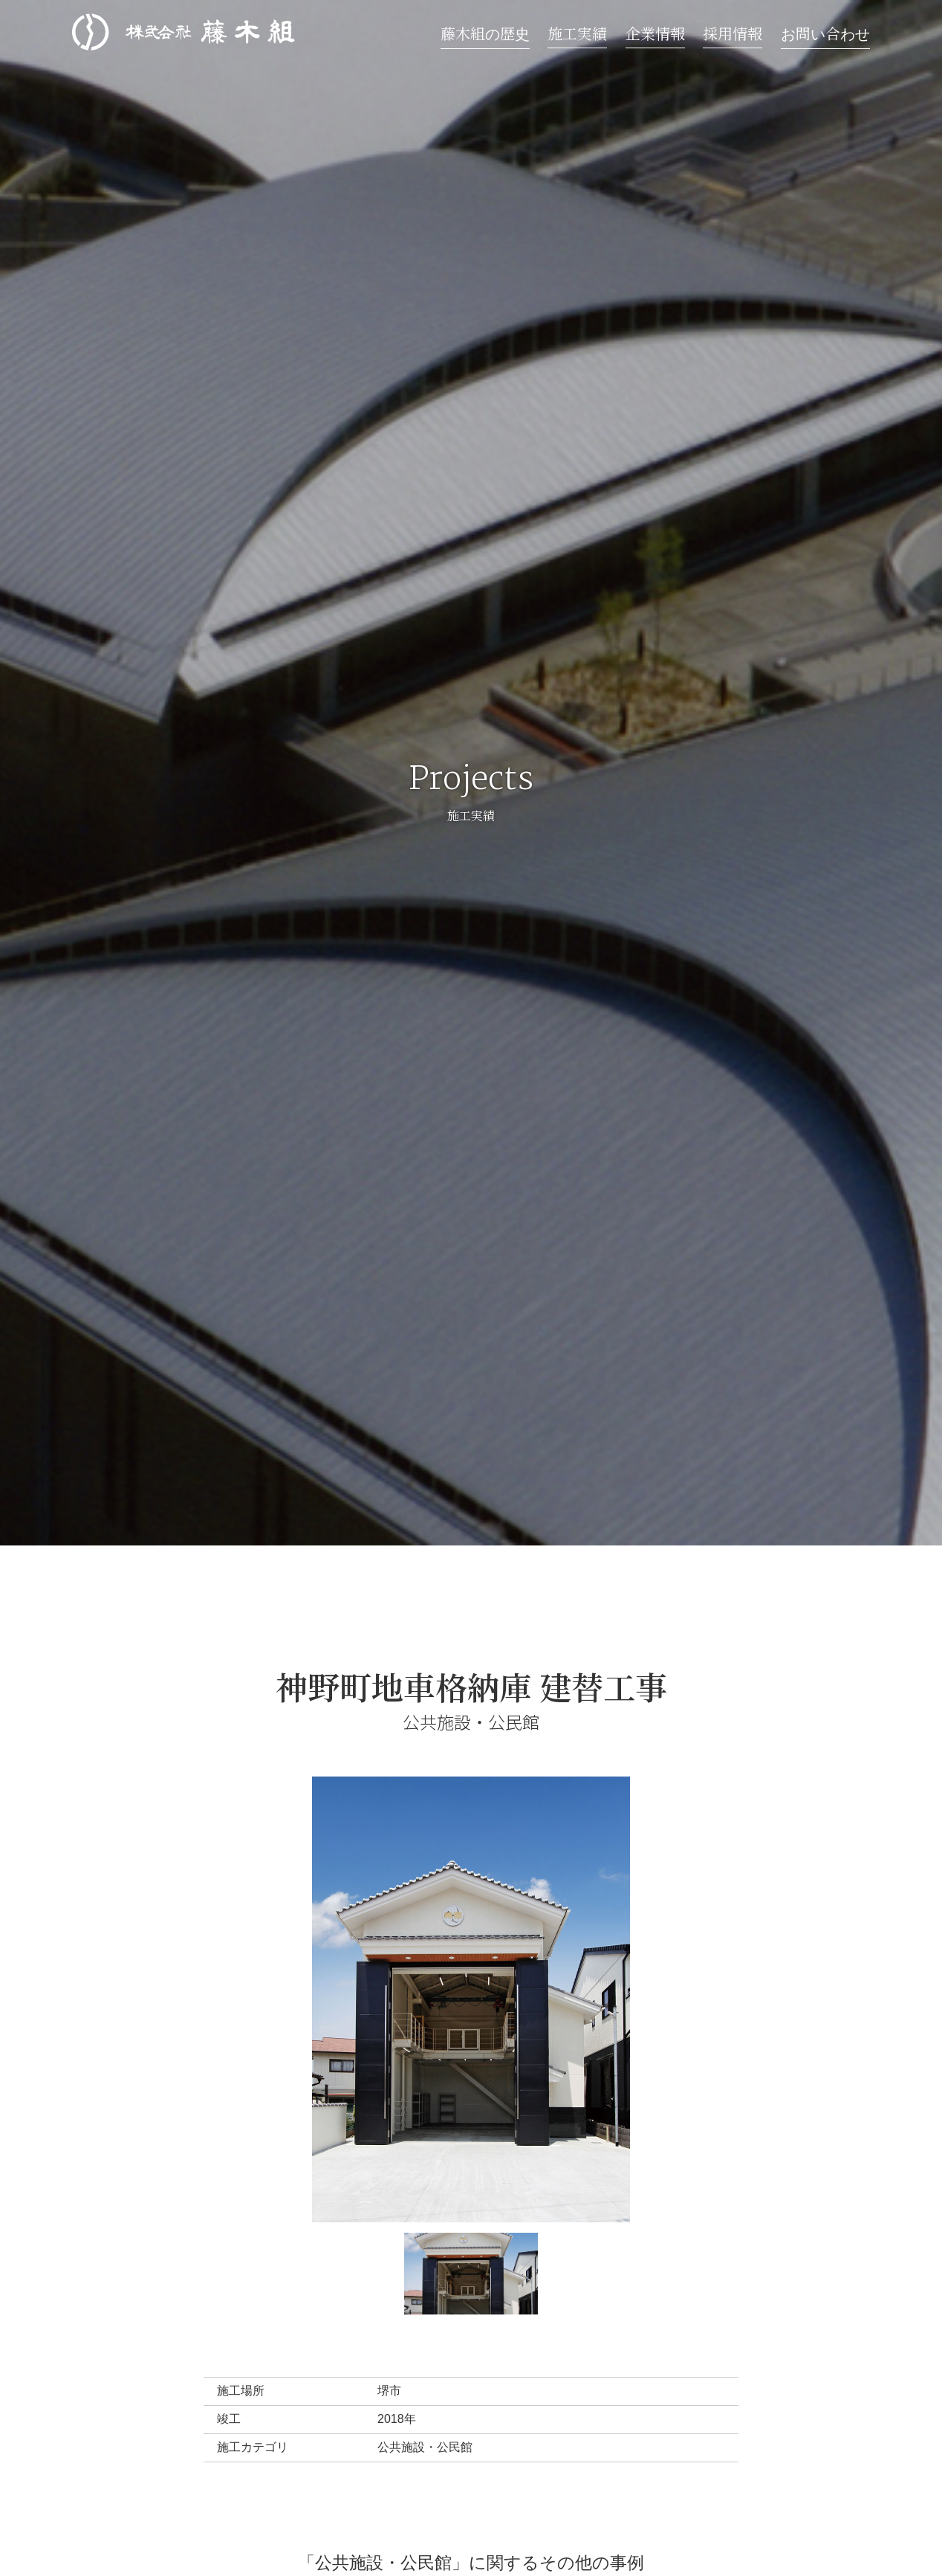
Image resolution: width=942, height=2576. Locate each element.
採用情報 (732, 33)
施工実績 (577, 33)
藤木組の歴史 (485, 33)
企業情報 (655, 33)
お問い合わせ (825, 33)
